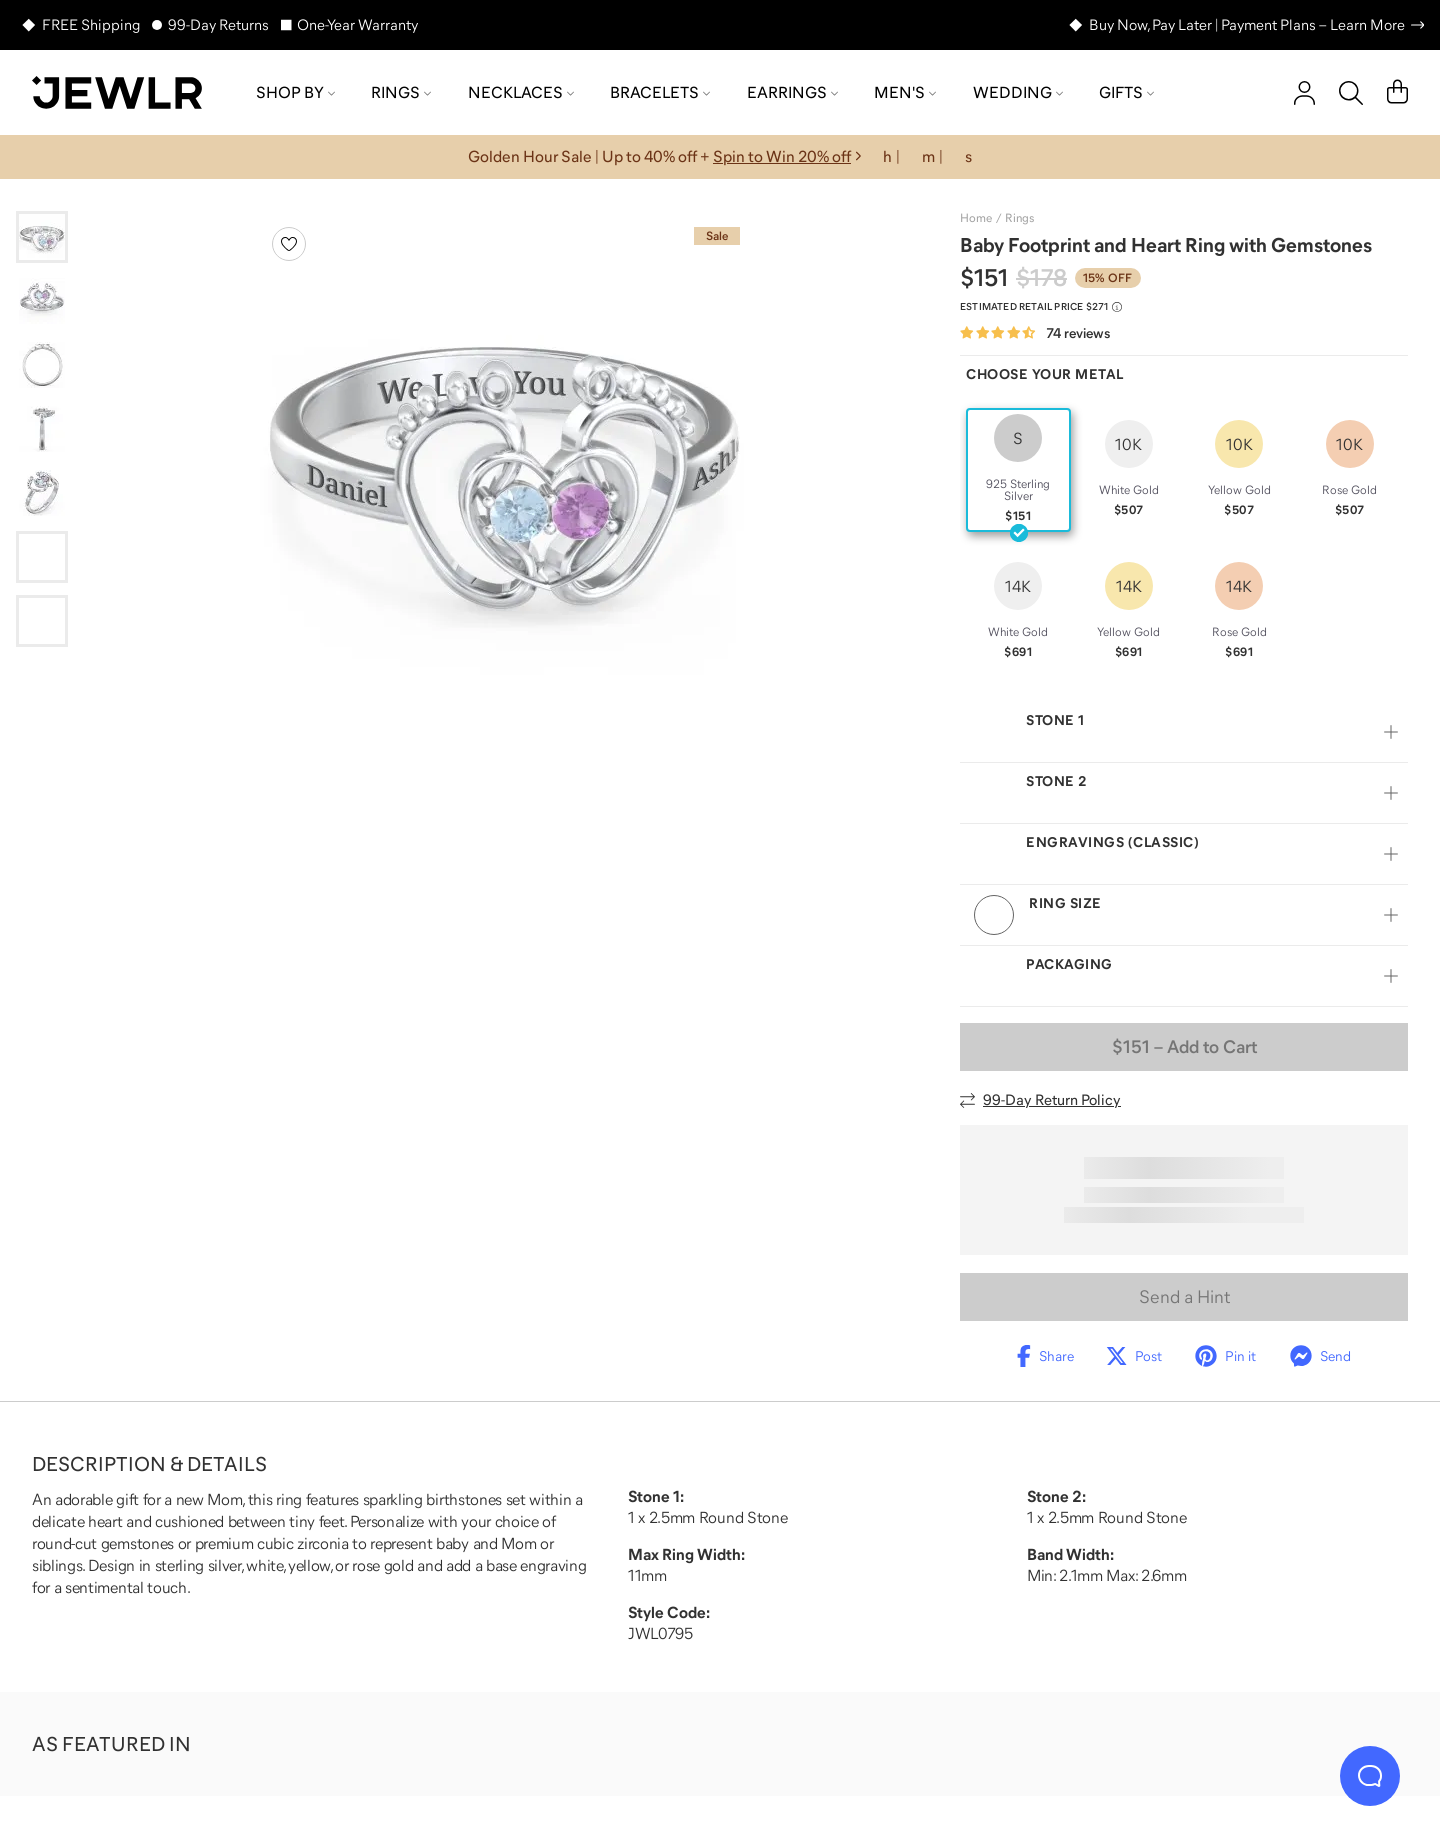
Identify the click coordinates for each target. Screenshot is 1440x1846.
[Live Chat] (1370, 1776)
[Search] (1351, 93)
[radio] (1018, 470)
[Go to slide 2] (42, 301)
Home (976, 218)
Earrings (792, 92)
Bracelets (660, 92)
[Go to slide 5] (42, 493)
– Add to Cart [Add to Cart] (1184, 1047)
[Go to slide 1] (42, 237)
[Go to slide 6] (42, 557)
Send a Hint (1184, 1297)
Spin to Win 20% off (782, 156)
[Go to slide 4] (42, 429)
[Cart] (1397, 93)
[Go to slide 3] (42, 365)
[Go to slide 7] (42, 621)
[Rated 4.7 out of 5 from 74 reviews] (1035, 333)
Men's (905, 92)
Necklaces (521, 92)
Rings (401, 92)
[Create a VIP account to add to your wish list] (289, 244)
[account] (1304, 93)
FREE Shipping (91, 24)
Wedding (1018, 92)
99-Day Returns (218, 24)
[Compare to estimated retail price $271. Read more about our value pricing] (1041, 307)
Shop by (295, 92)
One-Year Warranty (357, 24)
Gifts (1126, 92)
